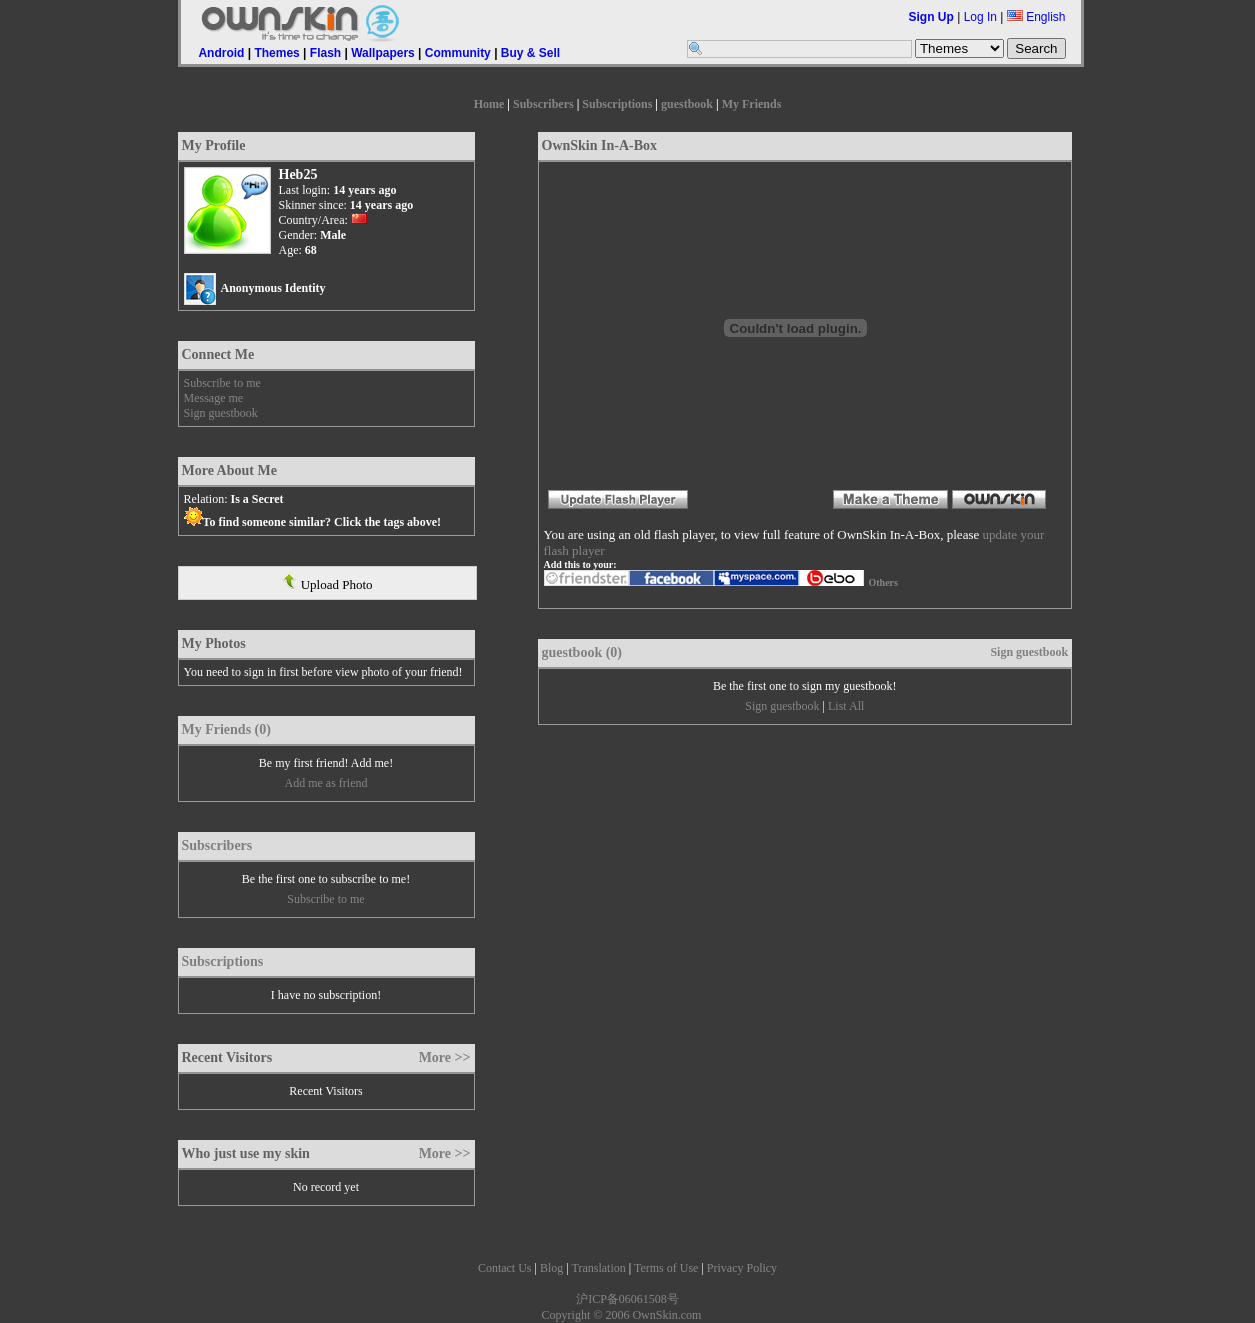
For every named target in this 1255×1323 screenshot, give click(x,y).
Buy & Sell (530, 53)
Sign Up (931, 17)
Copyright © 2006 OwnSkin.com (622, 1315)
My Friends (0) (226, 729)
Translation (598, 1268)
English (1036, 17)
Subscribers (543, 104)
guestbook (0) (582, 652)
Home (489, 104)
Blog (551, 1268)
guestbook (687, 104)
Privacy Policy (742, 1268)
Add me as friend (326, 783)
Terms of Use (666, 1268)
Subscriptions (617, 104)
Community (458, 53)
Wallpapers (383, 53)
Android (221, 53)
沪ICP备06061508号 (627, 1299)
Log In (980, 17)
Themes (276, 53)
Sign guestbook (221, 413)
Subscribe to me (222, 383)
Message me (214, 398)
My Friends (752, 104)
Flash (325, 53)
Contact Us (505, 1268)
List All (846, 706)
